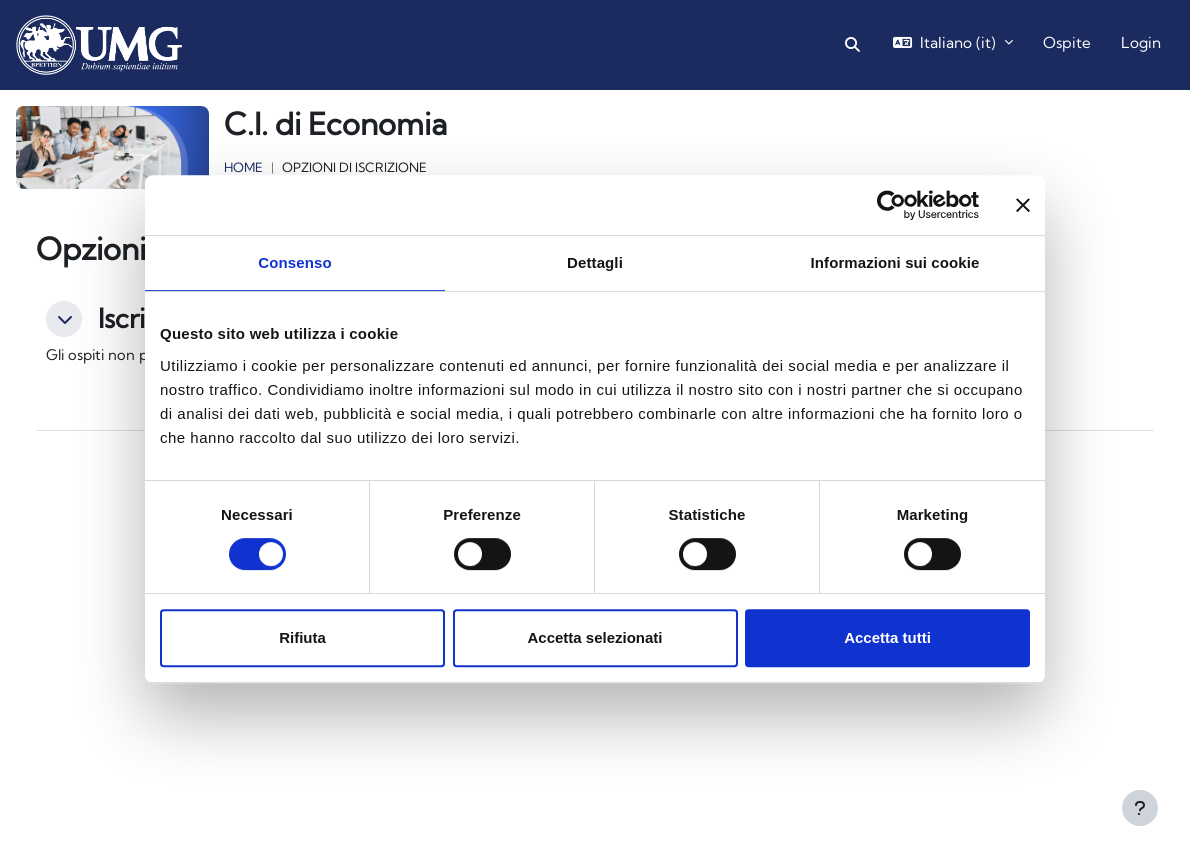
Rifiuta (302, 637)
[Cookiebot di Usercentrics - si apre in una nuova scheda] (891, 205)
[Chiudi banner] (1023, 205)
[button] (852, 45)
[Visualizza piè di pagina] (1140, 808)
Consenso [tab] (294, 262)
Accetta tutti (887, 637)
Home (243, 167)
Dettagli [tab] (595, 262)
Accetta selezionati (594, 637)
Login (1141, 42)
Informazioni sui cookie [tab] (895, 262)
